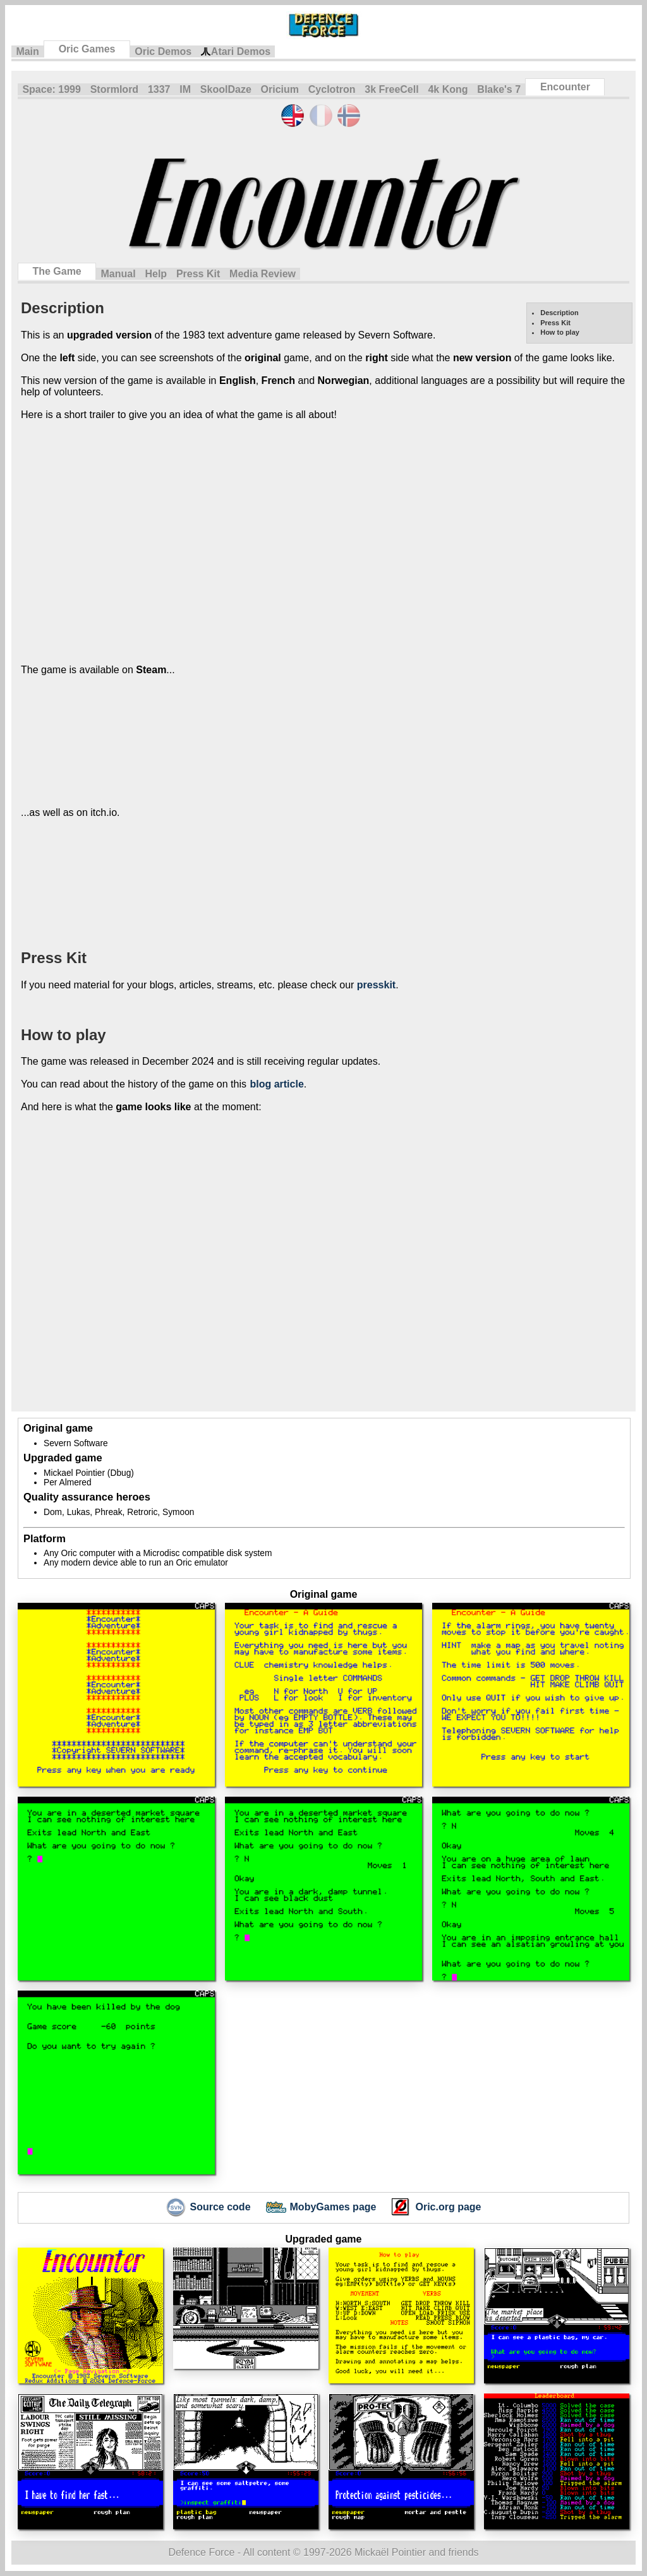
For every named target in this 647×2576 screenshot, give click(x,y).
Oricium (280, 89)
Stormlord (114, 89)
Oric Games (87, 49)
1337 (159, 89)
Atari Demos (235, 51)
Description (559, 312)
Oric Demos (163, 51)
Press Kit (198, 273)
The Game (56, 271)
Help (156, 273)
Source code (208, 2208)
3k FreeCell (391, 89)
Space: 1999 (51, 89)
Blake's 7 (499, 89)
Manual (118, 273)
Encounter (565, 86)
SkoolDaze (225, 89)
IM (185, 89)
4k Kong (448, 89)
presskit (376, 984)
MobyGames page (321, 2208)
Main (27, 51)
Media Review (262, 273)
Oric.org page (436, 2208)
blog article (276, 1084)
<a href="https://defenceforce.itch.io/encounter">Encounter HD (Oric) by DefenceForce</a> (196, 883)
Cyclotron (332, 89)
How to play (559, 332)
